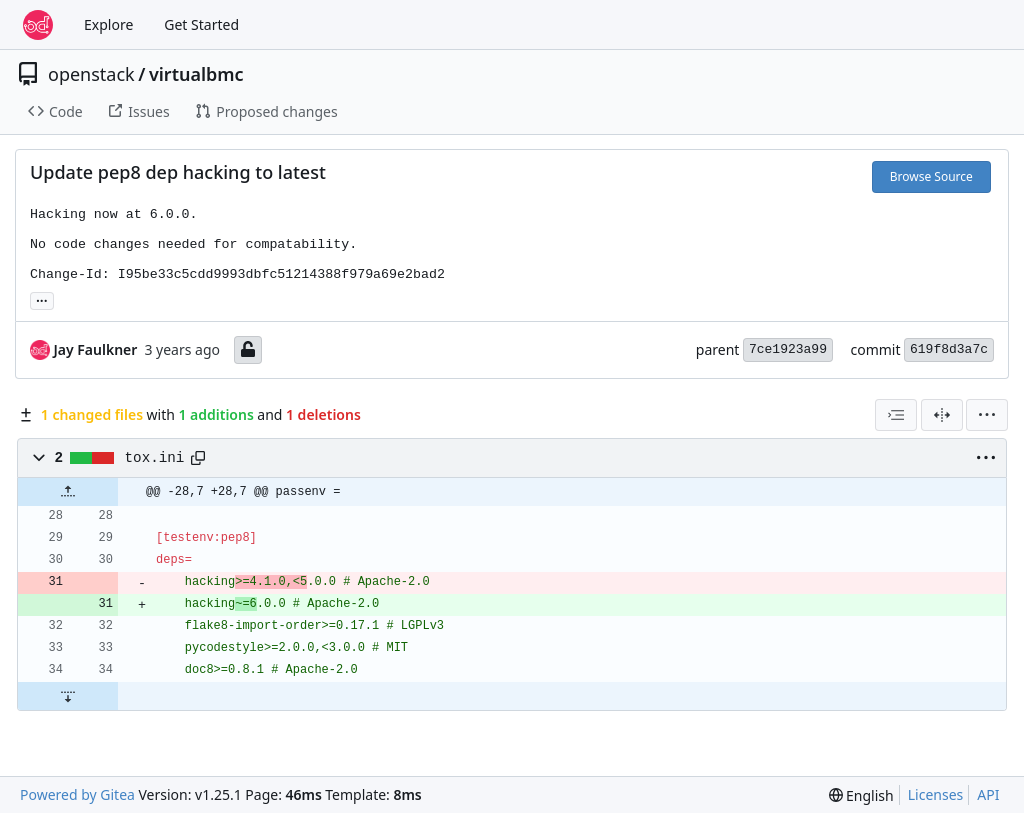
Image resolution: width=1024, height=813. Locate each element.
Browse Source (931, 176)
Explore (108, 24)
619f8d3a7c (949, 349)
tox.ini (155, 458)
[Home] (38, 25)
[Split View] (942, 415)
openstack (91, 74)
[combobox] (896, 415)
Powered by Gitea (77, 794)
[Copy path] (198, 458)
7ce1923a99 (788, 349)
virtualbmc (196, 74)
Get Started (201, 24)
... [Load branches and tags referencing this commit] (42, 299)
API (988, 794)
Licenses (936, 794)
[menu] (987, 415)
